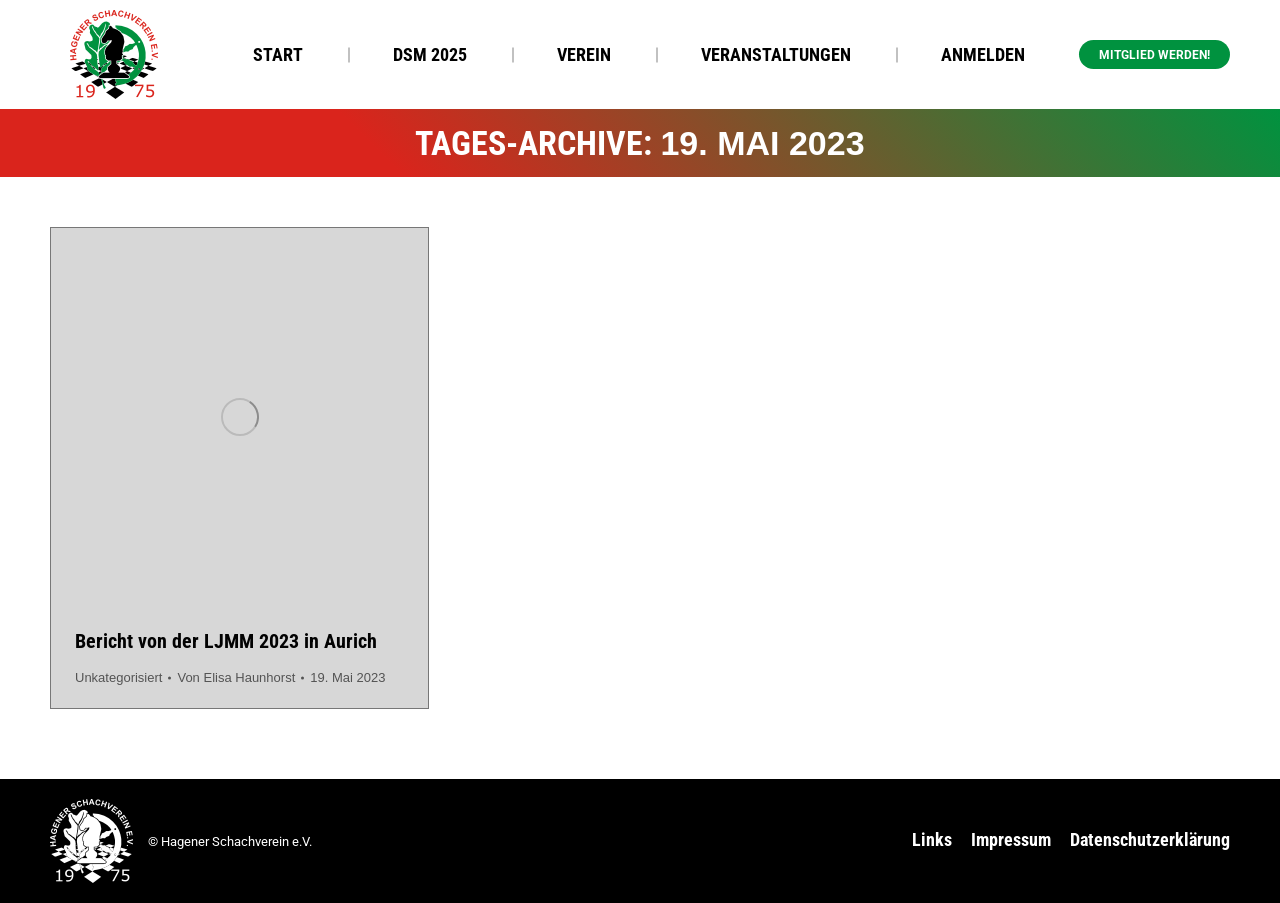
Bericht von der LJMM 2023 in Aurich (226, 641)
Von (236, 677)
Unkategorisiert (118, 677)
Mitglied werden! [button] (1154, 55)
